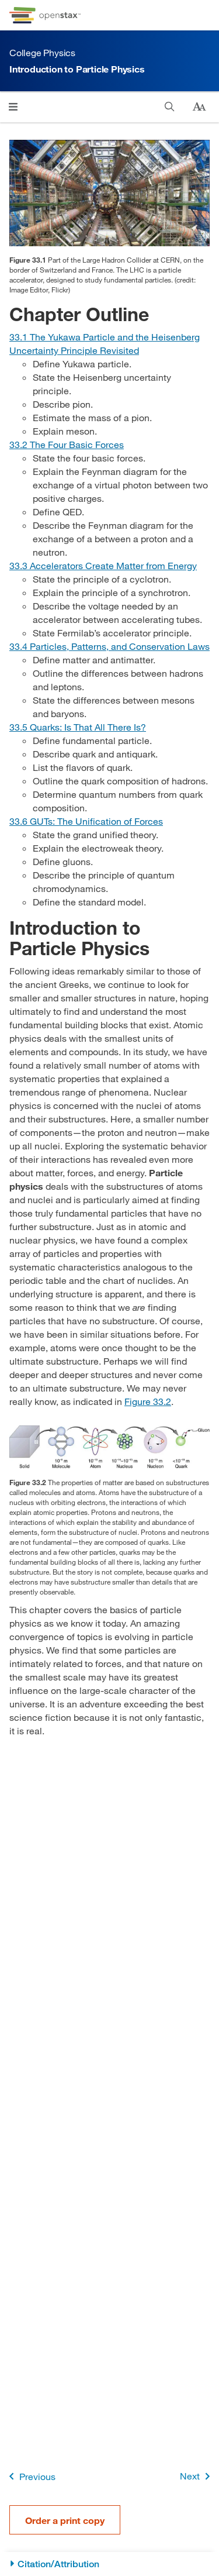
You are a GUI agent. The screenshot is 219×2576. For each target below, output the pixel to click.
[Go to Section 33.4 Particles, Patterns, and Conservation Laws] (109, 646)
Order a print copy (65, 2520)
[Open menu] (13, 106)
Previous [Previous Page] (30, 2476)
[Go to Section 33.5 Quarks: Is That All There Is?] (77, 726)
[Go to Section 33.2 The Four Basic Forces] (66, 444)
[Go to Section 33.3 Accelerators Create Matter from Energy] (103, 565)
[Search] (170, 106)
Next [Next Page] (197, 2476)
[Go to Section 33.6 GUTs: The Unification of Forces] (86, 820)
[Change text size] (199, 107)
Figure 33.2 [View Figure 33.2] (147, 1401)
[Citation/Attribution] (109, 2564)
